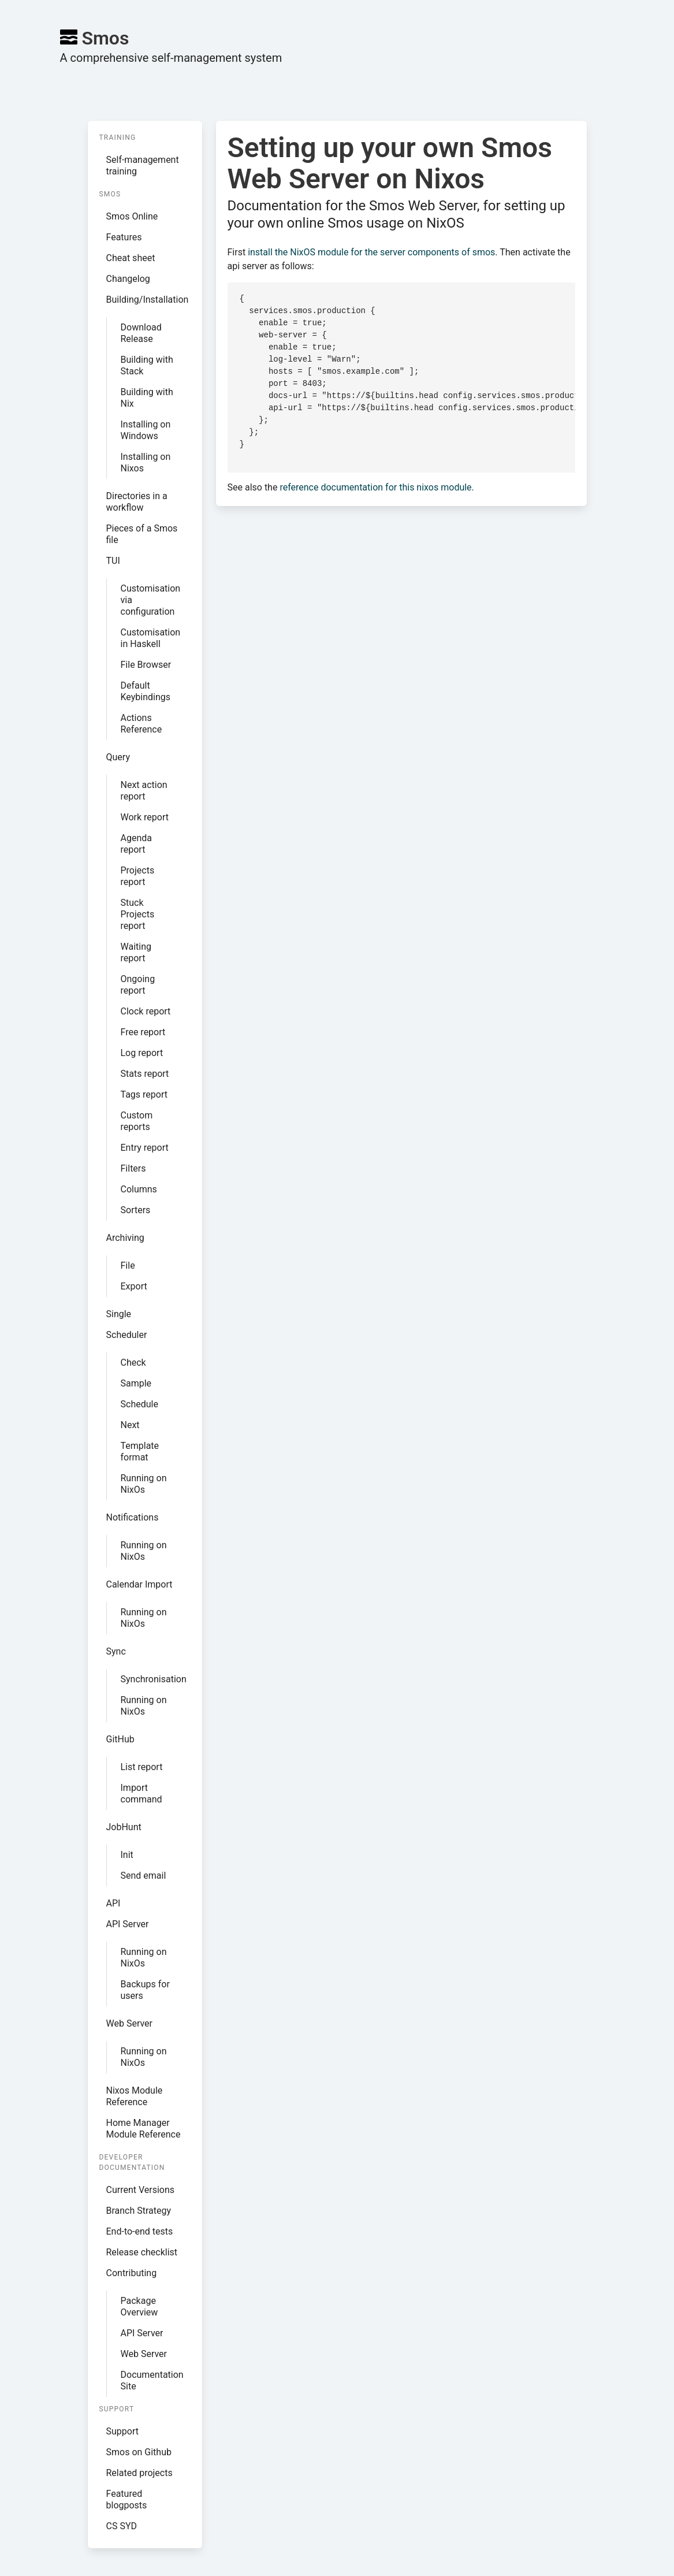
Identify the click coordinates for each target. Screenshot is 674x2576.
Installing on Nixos (146, 462)
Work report (145, 817)
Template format (140, 1451)
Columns (139, 1189)
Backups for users (145, 1990)
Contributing (131, 2273)
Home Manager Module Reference (143, 2128)
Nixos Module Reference (134, 2096)
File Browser (146, 664)
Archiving (125, 1237)
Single (119, 1314)
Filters (133, 1168)
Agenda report (136, 843)
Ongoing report (138, 984)
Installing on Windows (146, 430)
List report (142, 1766)
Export (134, 1286)
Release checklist (142, 2252)
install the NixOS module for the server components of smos (371, 252)
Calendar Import (139, 1584)
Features (124, 237)
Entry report (145, 1147)
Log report (142, 1052)
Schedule (139, 1404)
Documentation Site (152, 2380)
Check (133, 1362)
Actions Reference (141, 723)
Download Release (141, 333)
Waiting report (136, 952)
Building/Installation (147, 299)
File (128, 1265)
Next (130, 1424)
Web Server (129, 2023)
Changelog (128, 278)
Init (127, 1854)
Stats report (145, 1073)
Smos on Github (139, 2452)
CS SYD (121, 2526)
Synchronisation (152, 1679)
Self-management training (142, 165)
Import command (141, 1793)
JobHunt (123, 1827)
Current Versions (140, 2189)
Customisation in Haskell (151, 638)
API (113, 1903)
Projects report (138, 876)
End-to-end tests (139, 2231)
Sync (116, 1651)
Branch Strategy (139, 2210)
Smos (94, 38)
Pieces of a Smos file (142, 534)
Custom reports (137, 1121)
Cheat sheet (130, 257)
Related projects (139, 2472)
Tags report (144, 1094)
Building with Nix (147, 397)
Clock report (146, 1011)
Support (122, 2431)
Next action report (144, 790)
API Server (127, 1924)
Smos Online (132, 216)
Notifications (132, 1517)
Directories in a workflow (136, 501)
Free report (143, 1032)
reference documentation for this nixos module (375, 487)
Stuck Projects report (138, 914)
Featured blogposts (126, 2499)
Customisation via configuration (151, 600)
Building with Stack (147, 365)
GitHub (120, 1739)
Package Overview (139, 2306)
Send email (143, 1875)
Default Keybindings (146, 691)
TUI (113, 560)
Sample (136, 1383)
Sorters (136, 1210)
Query (118, 757)
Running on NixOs (144, 1484)
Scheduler (126, 1334)
